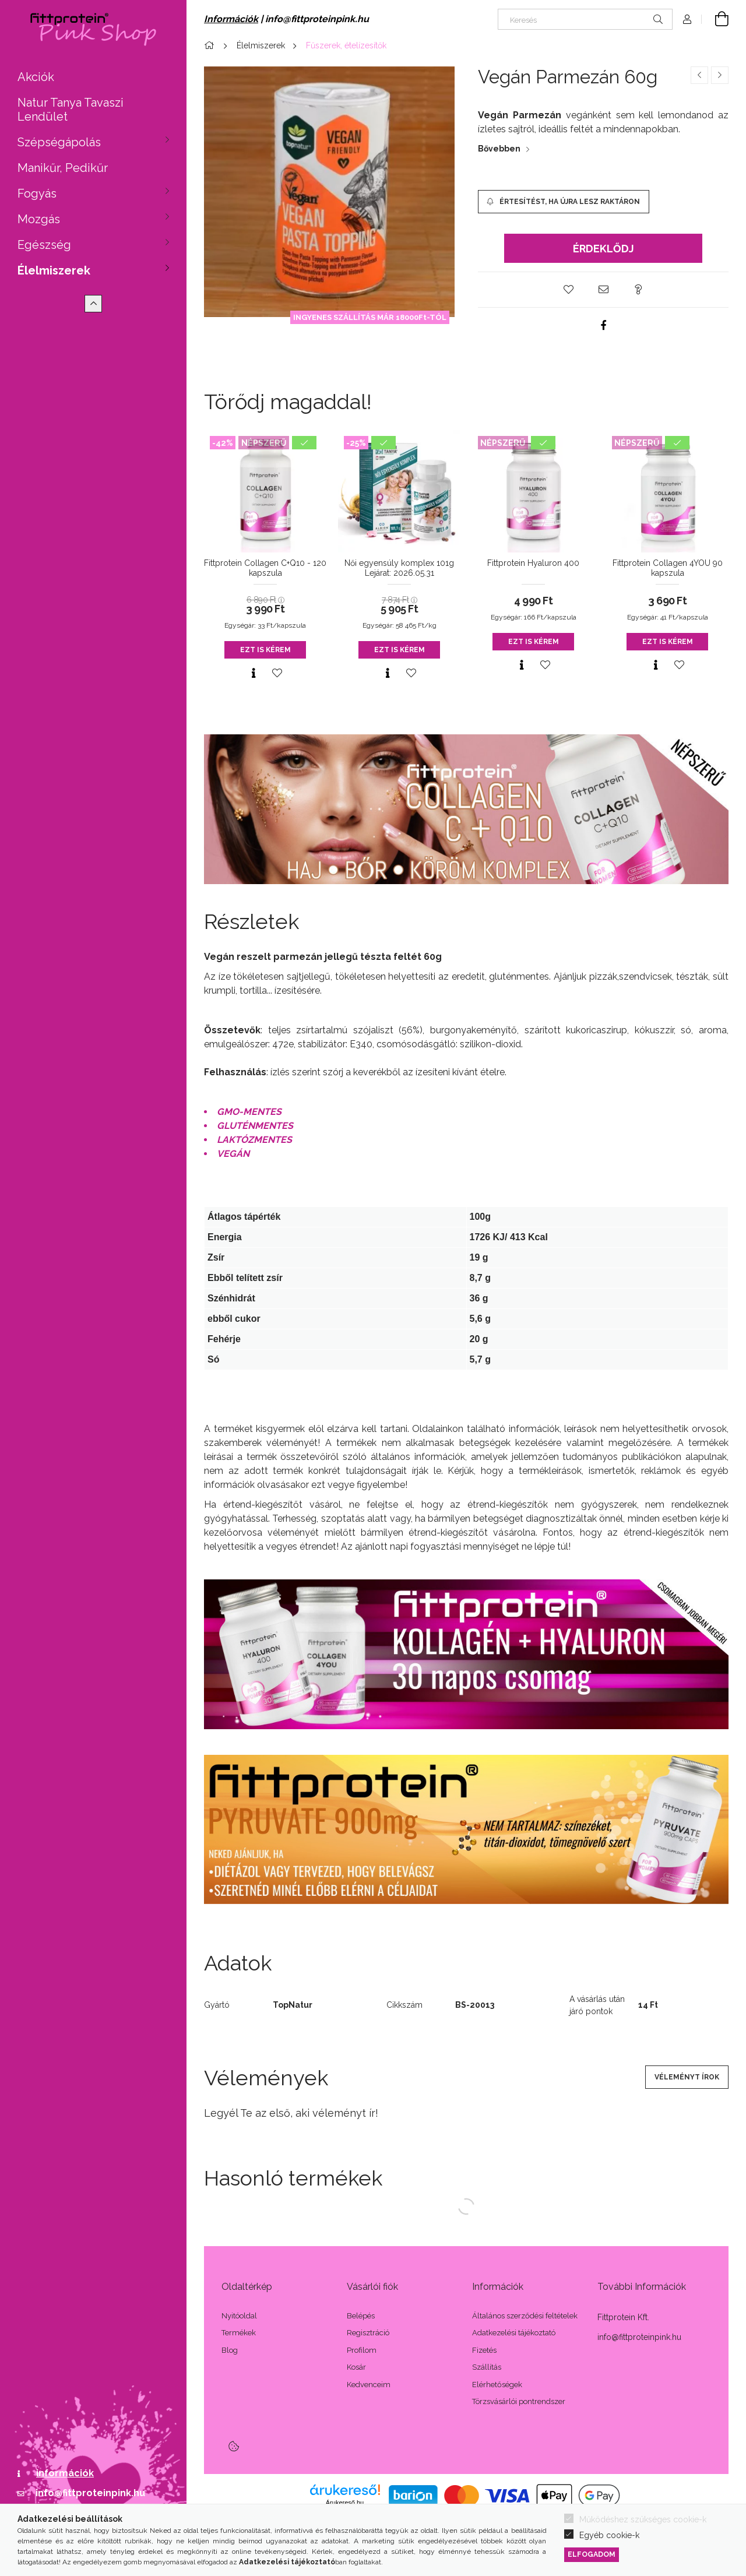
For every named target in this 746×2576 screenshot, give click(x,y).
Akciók (35, 77)
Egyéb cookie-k (609, 2535)
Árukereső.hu (345, 2502)
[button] (568, 289)
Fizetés (484, 2350)
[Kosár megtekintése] (715, 19)
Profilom (361, 2350)
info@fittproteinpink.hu (90, 2492)
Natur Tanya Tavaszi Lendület (70, 110)
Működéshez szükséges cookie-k (642, 2519)
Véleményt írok (686, 2077)
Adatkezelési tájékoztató (513, 2332)
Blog (229, 2350)
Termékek (238, 2332)
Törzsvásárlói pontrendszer (518, 2401)
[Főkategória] (211, 45)
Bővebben (499, 148)
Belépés (361, 2315)
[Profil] (687, 19)
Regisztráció (368, 2332)
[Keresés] (585, 19)
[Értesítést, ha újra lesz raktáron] (563, 201)
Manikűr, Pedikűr (62, 168)
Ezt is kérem (265, 650)
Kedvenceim (368, 2384)
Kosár (356, 2367)
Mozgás (38, 219)
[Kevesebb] (93, 303)
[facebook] (603, 325)
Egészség (44, 245)
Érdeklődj (603, 248)
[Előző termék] (699, 75)
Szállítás (486, 2367)
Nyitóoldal (239, 2315)
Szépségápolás (59, 142)
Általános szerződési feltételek (525, 2315)
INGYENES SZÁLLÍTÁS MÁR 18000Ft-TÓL (369, 317)
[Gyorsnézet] (253, 673)
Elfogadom (591, 2554)
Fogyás (37, 193)
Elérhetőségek (497, 2384)
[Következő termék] (720, 75)
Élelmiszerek (53, 270)
